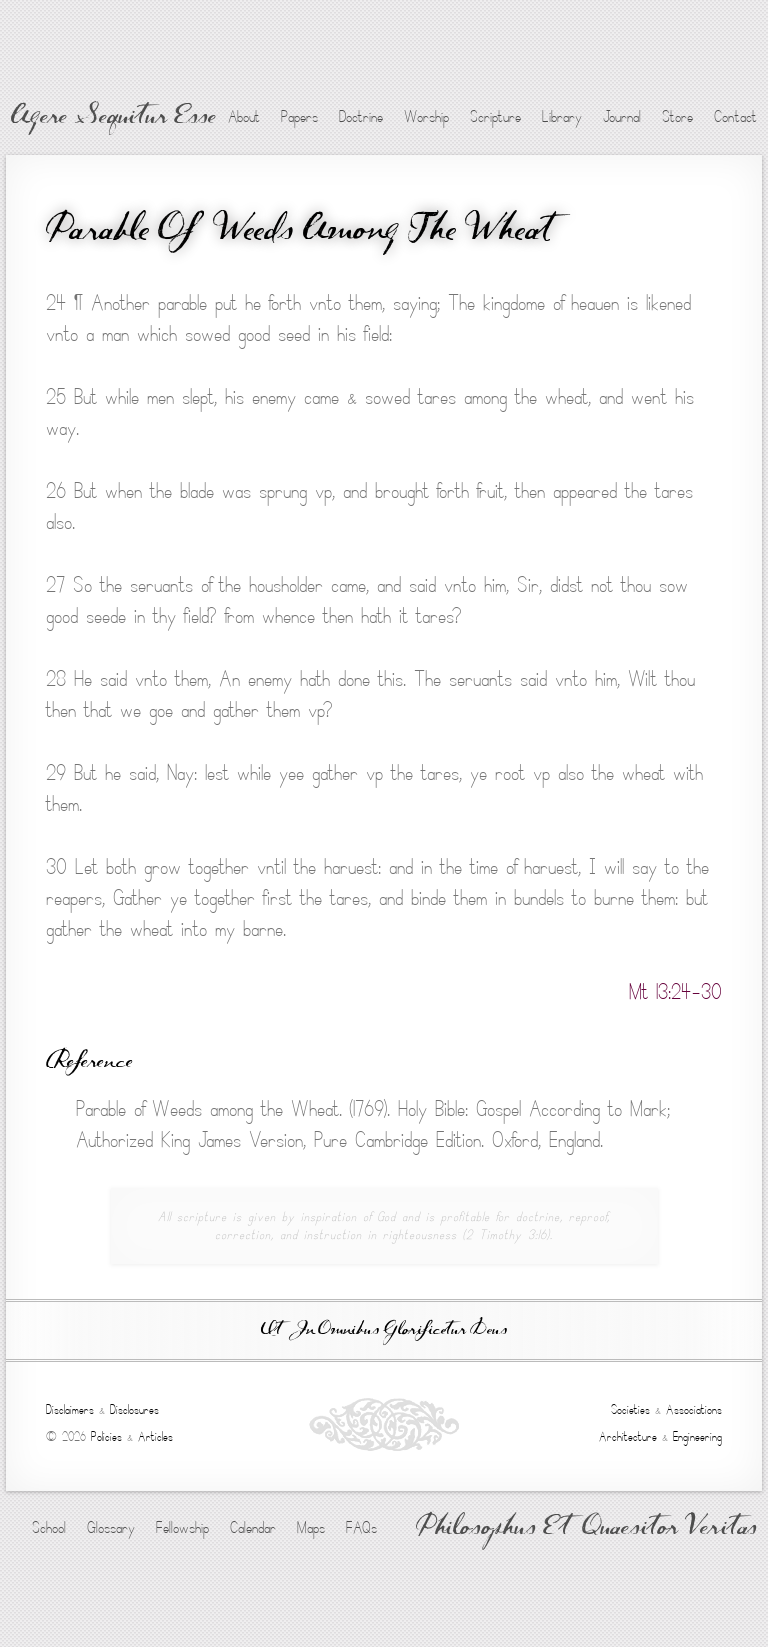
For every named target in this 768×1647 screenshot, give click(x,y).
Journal (622, 117)
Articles (155, 1437)
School (49, 1528)
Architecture (628, 1437)
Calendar (253, 1528)
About (244, 117)
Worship (426, 117)
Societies (630, 1410)
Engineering (697, 1437)
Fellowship (182, 1528)
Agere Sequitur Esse (113, 118)
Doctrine (361, 117)
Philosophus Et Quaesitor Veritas (586, 1529)
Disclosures (134, 1410)
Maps (311, 1528)
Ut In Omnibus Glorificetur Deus (384, 1330)
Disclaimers (70, 1410)
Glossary (111, 1528)
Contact (735, 117)
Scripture (495, 117)
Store (677, 117)
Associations (694, 1410)
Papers (299, 117)
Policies (106, 1437)
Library (562, 117)
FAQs (361, 1528)
